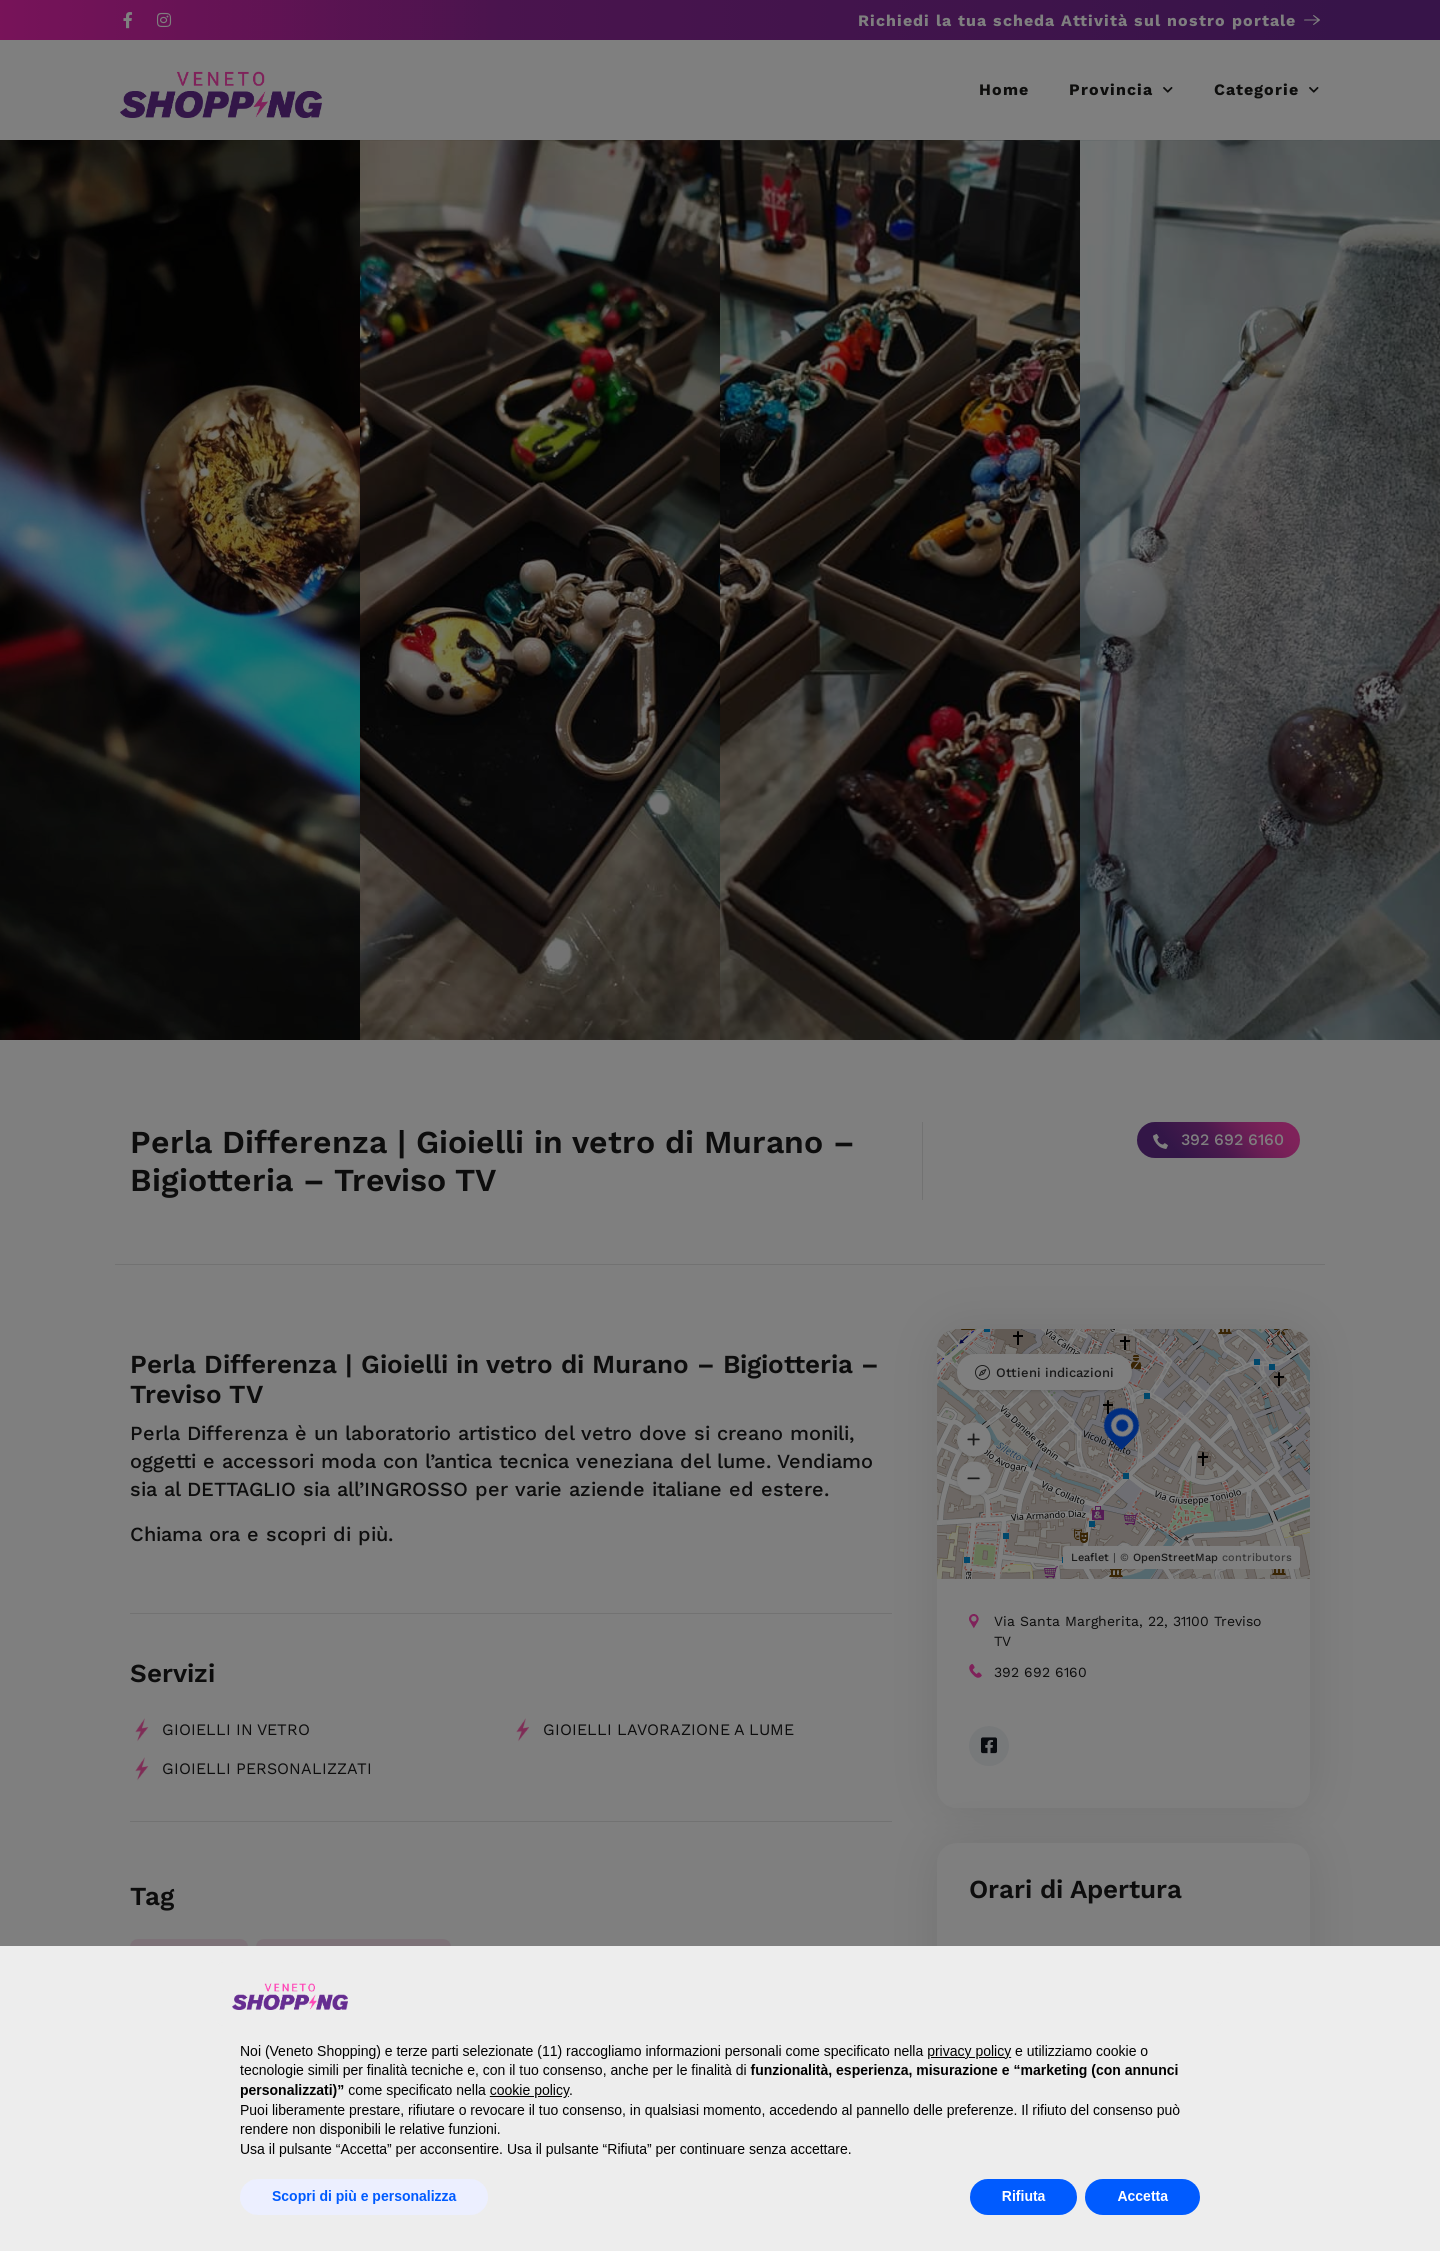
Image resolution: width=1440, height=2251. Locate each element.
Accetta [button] (1142, 2196)
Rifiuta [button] (1024, 2196)
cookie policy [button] (529, 2090)
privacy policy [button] (969, 2051)
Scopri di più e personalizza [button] (364, 2196)
